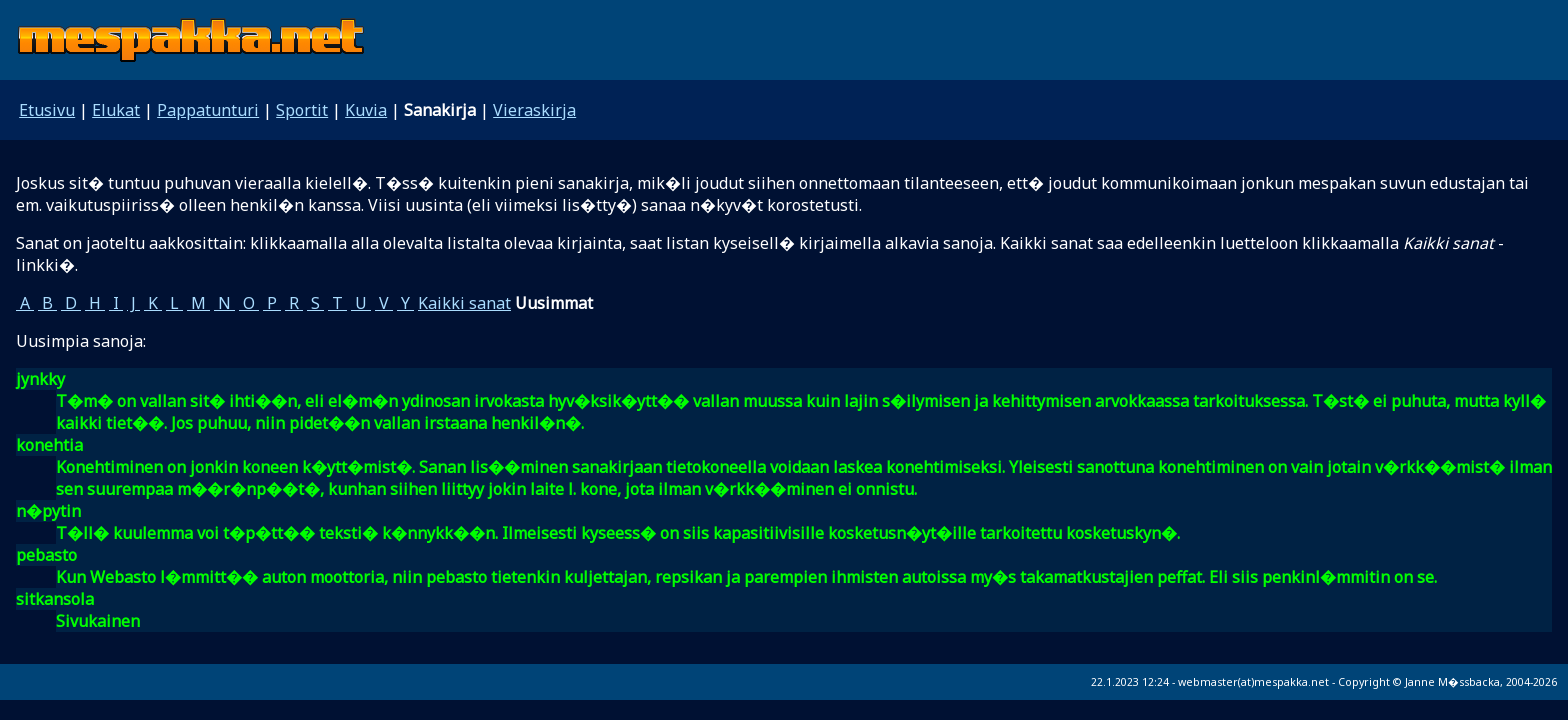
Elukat (116, 110)
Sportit (302, 110)
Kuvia (366, 110)
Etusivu (47, 110)
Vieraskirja (534, 110)
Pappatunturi (208, 110)
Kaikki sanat (464, 303)
